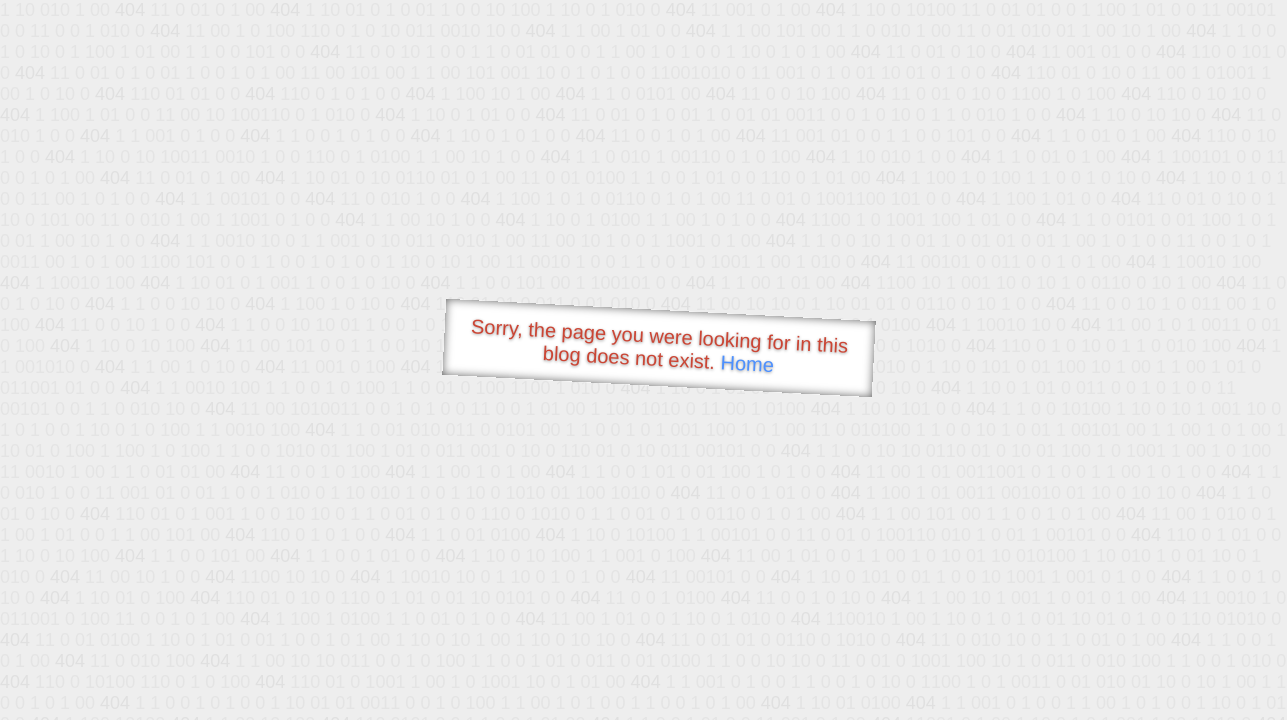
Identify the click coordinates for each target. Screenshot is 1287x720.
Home (747, 363)
